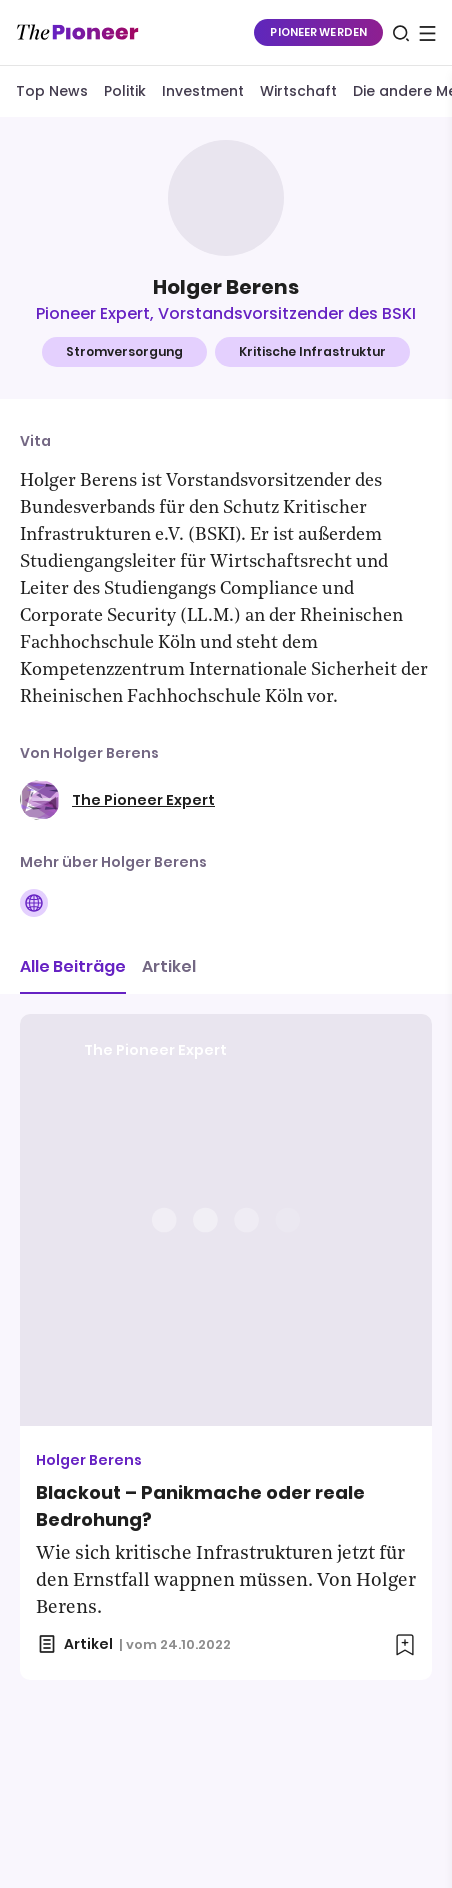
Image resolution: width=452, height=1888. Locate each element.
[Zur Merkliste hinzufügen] (405, 1645)
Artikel (169, 966)
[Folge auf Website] (34, 903)
